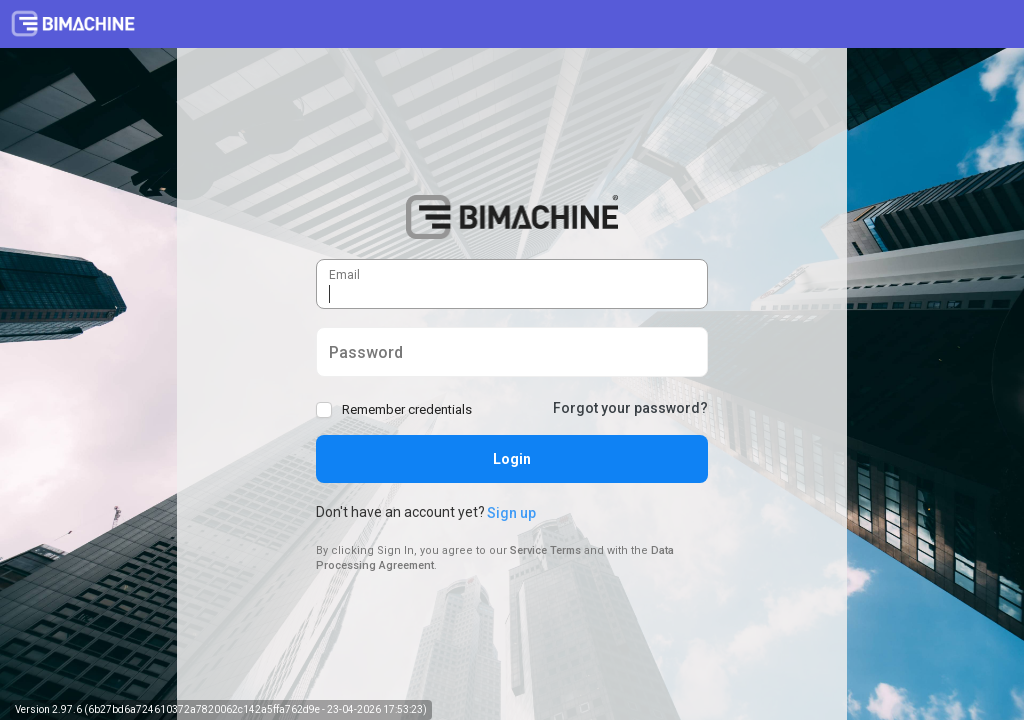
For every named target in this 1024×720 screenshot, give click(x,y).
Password (329, 343)
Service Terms (545, 550)
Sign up (511, 513)
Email (329, 265)
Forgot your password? (630, 408)
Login (512, 459)
